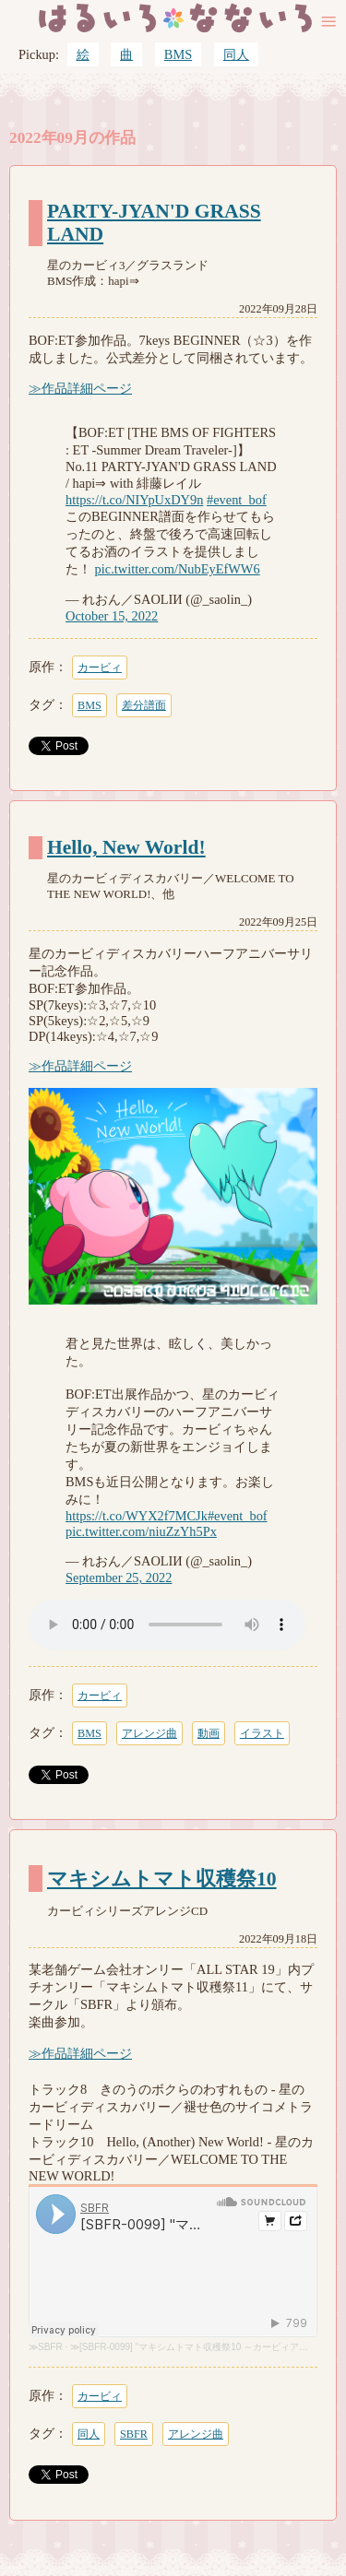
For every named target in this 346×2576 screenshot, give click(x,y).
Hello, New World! (126, 847)
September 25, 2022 (119, 1577)
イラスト (262, 1733)
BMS (178, 54)
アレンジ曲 (149, 1733)
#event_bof (237, 499)
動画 (208, 1733)
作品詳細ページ (87, 388)
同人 (236, 54)
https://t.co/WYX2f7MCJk (137, 1515)
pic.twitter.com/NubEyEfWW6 (177, 568)
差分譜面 (144, 705)
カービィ (100, 667)
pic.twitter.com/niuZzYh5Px (141, 1531)
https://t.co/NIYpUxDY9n (134, 499)
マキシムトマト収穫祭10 (162, 1879)
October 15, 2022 (112, 616)
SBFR (50, 2347)
